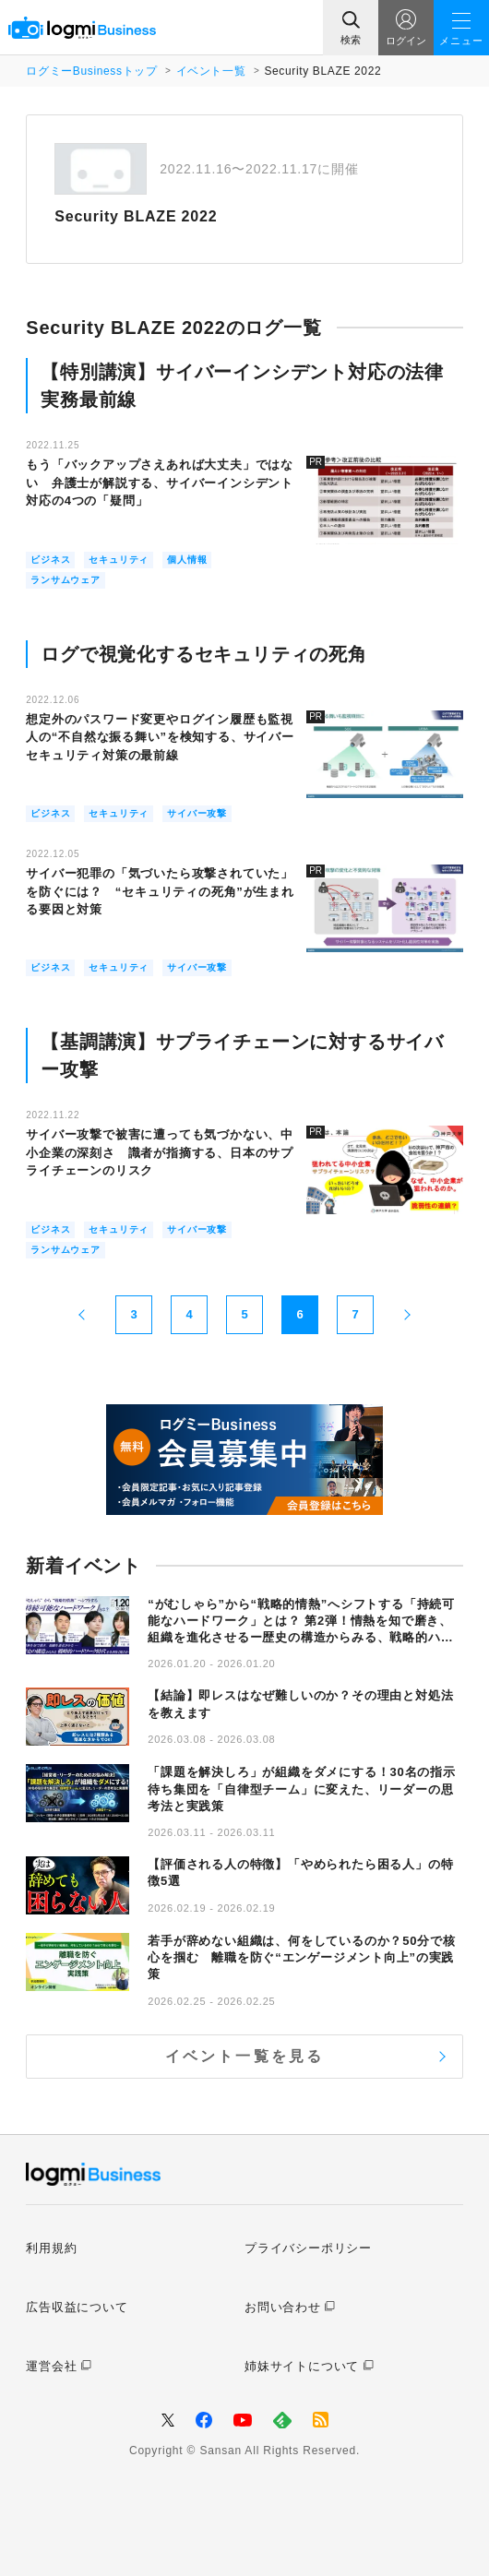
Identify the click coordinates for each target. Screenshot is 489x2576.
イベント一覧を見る (245, 2056)
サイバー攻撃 (197, 813)
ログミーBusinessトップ (91, 71)
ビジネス (50, 560)
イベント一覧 (211, 71)
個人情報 (187, 560)
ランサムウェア (65, 580)
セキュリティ (119, 560)
